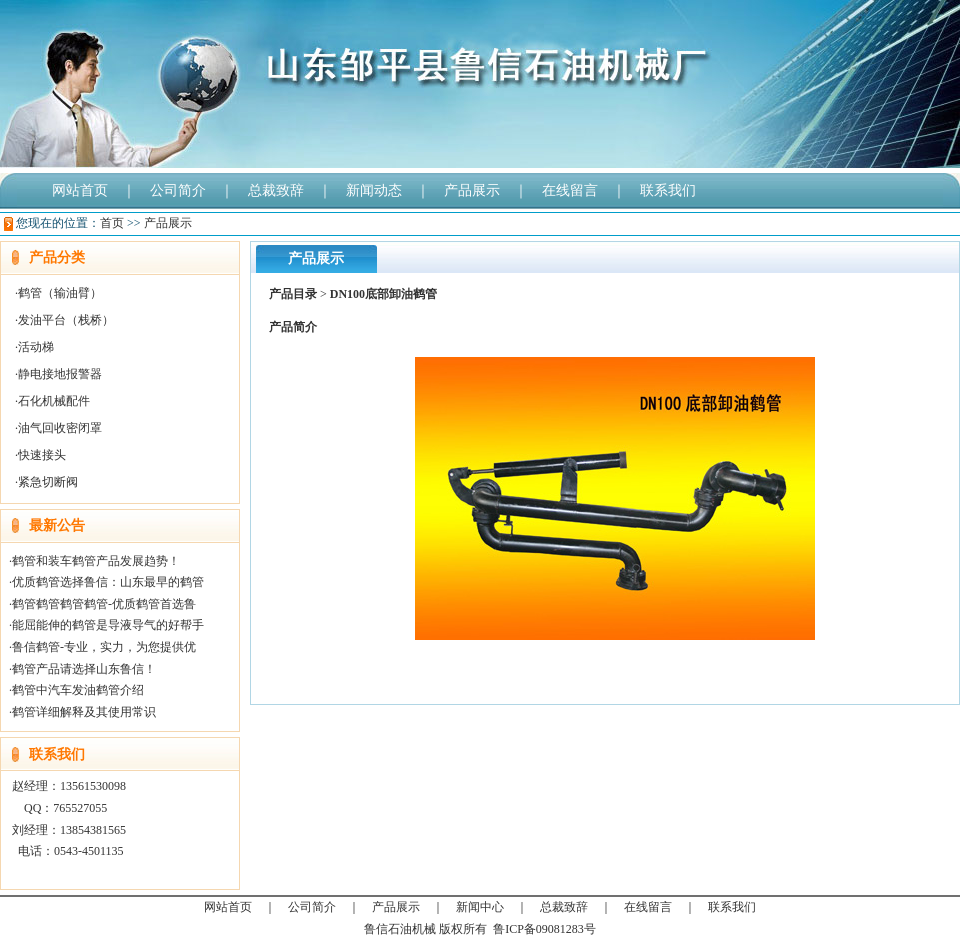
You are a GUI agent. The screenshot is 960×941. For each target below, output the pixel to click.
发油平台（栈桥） (66, 320)
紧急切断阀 (48, 482)
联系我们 (668, 190)
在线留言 (570, 190)
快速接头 (42, 455)
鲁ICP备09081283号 (544, 929)
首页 (112, 223)
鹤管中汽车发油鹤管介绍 (78, 690)
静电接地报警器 (60, 374)
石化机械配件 (54, 401)
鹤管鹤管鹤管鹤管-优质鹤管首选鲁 (104, 604)
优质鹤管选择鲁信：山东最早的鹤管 (108, 582)
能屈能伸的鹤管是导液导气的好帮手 (108, 625)
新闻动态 (374, 190)
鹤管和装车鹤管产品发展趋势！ (96, 561)
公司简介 (178, 190)
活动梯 (36, 347)
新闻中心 (480, 907)
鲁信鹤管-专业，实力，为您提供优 (104, 647)
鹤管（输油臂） (60, 293)
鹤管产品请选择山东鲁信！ (84, 669)
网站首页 (80, 190)
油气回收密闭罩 (60, 428)
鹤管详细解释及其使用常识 (84, 712)
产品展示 (472, 190)
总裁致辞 (276, 190)
